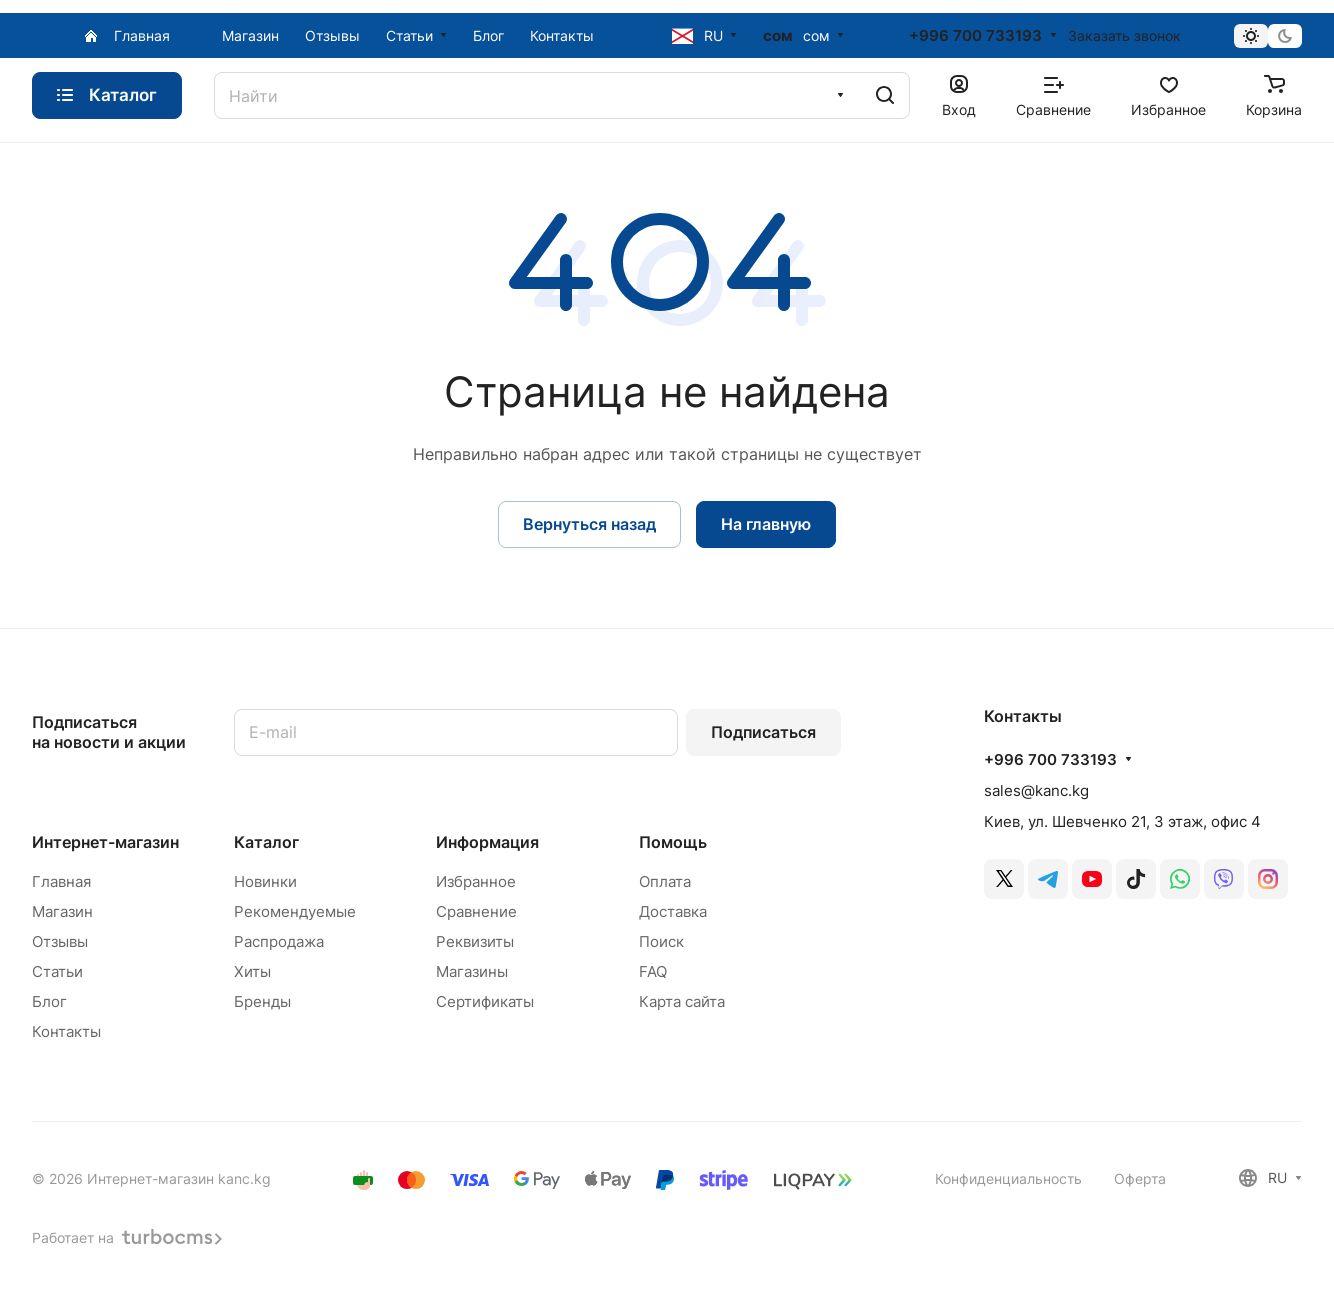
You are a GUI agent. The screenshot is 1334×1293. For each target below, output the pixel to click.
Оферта (1140, 1178)
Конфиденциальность (1008, 1178)
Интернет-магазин (105, 842)
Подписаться (763, 732)
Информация (487, 842)
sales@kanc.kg (1036, 790)
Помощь (673, 842)
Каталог (266, 842)
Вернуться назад (589, 524)
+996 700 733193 (975, 36)
